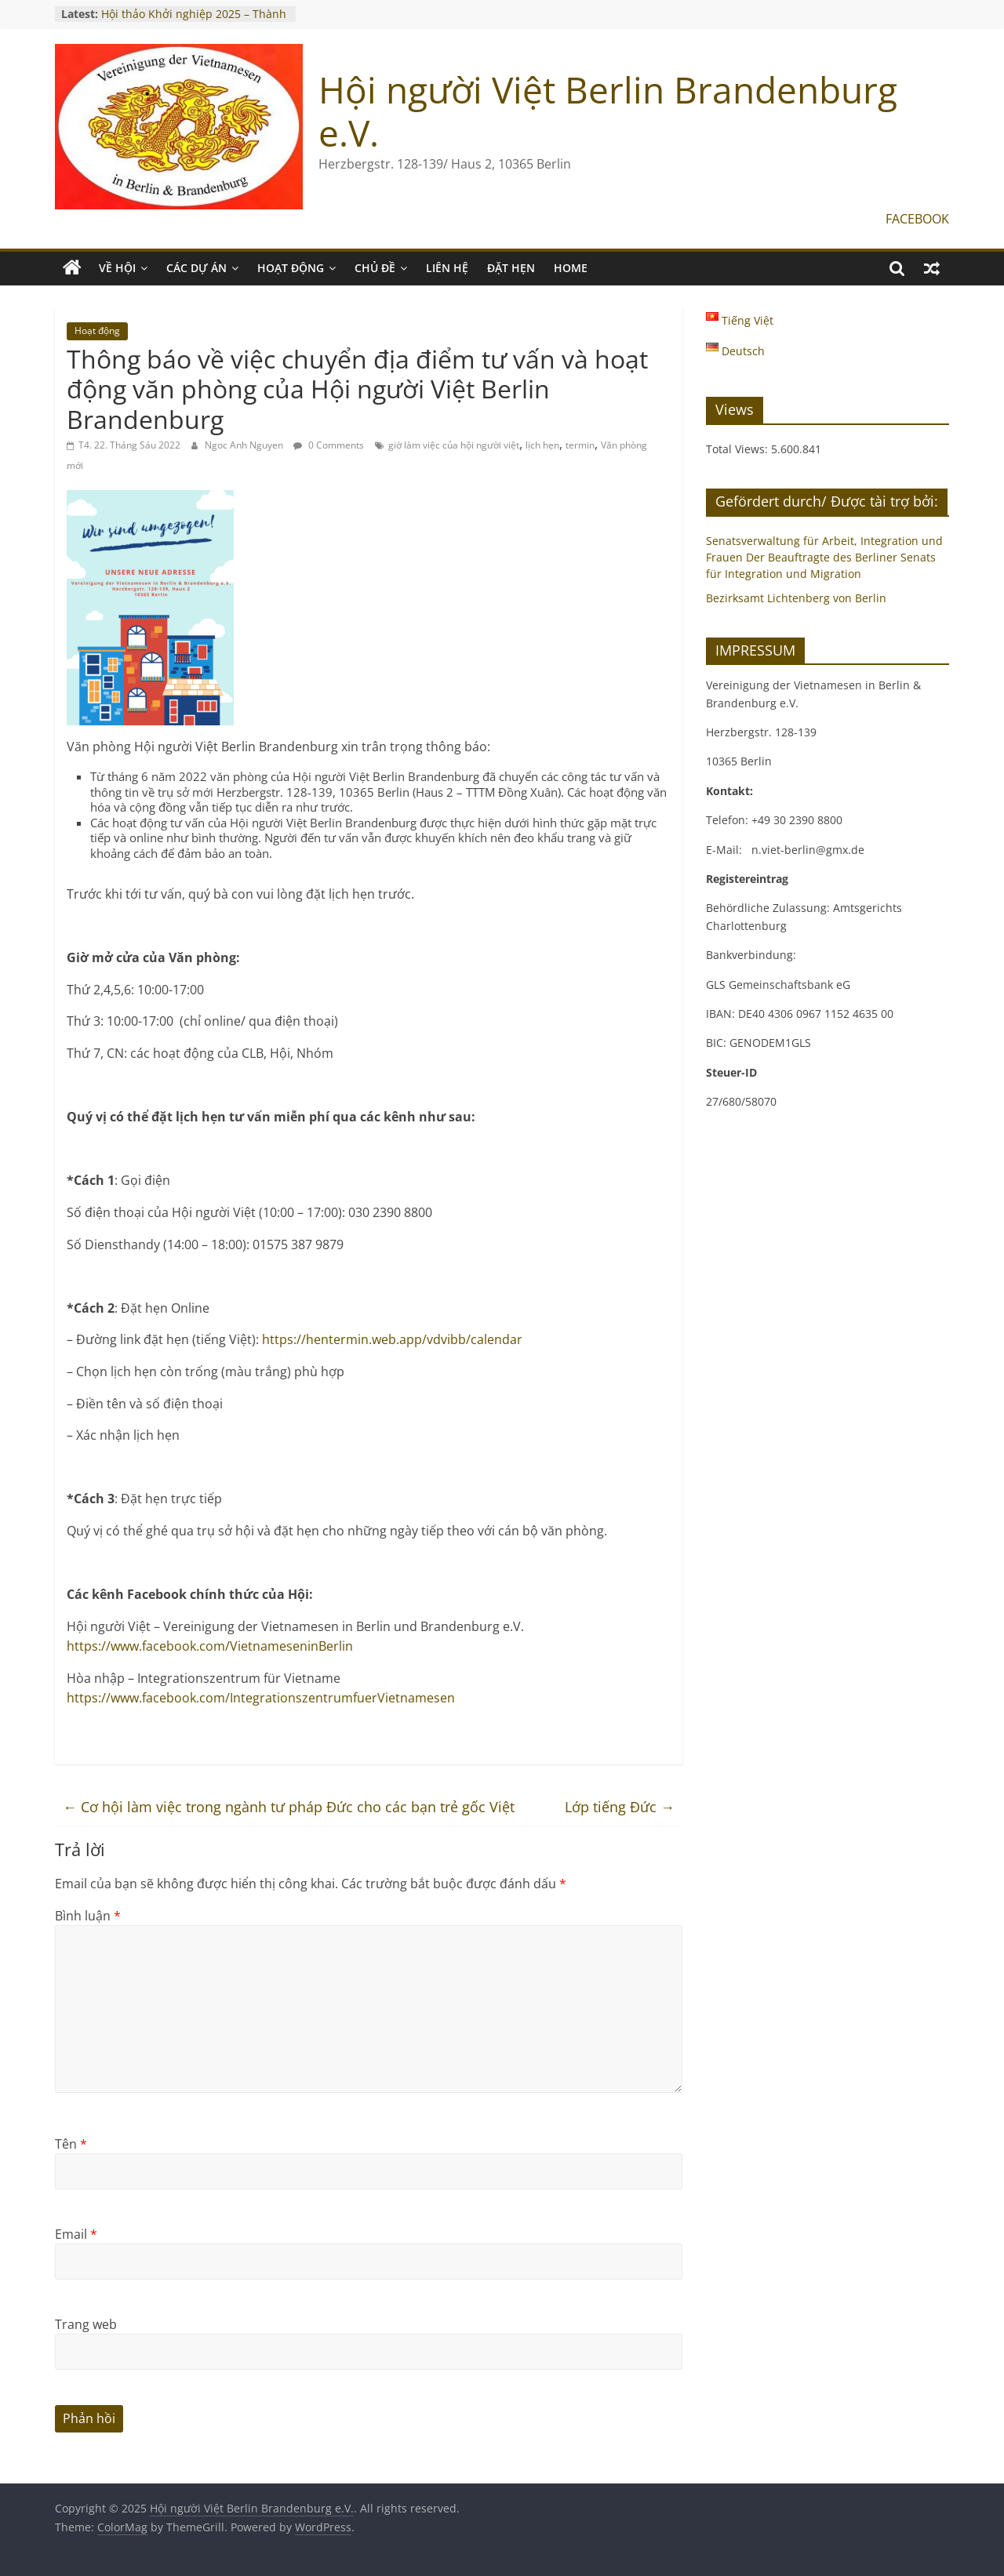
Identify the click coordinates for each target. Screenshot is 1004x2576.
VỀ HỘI (117, 267)
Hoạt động (97, 330)
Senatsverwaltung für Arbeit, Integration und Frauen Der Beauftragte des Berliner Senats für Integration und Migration (824, 557)
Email (76, 2234)
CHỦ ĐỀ (375, 267)
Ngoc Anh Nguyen (245, 445)
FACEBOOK (917, 218)
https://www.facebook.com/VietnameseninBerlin (210, 1646)
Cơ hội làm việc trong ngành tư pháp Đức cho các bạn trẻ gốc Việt (289, 1806)
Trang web (86, 2324)
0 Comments (328, 445)
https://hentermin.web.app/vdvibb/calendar (392, 1339)
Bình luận (88, 1915)
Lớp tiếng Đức (620, 1806)
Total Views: (738, 448)
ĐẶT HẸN (511, 267)
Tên (71, 2144)
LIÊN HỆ (447, 267)
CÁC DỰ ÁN (196, 267)
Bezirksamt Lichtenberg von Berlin (796, 597)
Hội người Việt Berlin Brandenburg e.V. (607, 111)
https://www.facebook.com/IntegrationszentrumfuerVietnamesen (261, 1697)
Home (570, 267)
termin (580, 445)
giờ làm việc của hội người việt (453, 445)
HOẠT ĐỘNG (290, 267)
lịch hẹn (542, 445)
